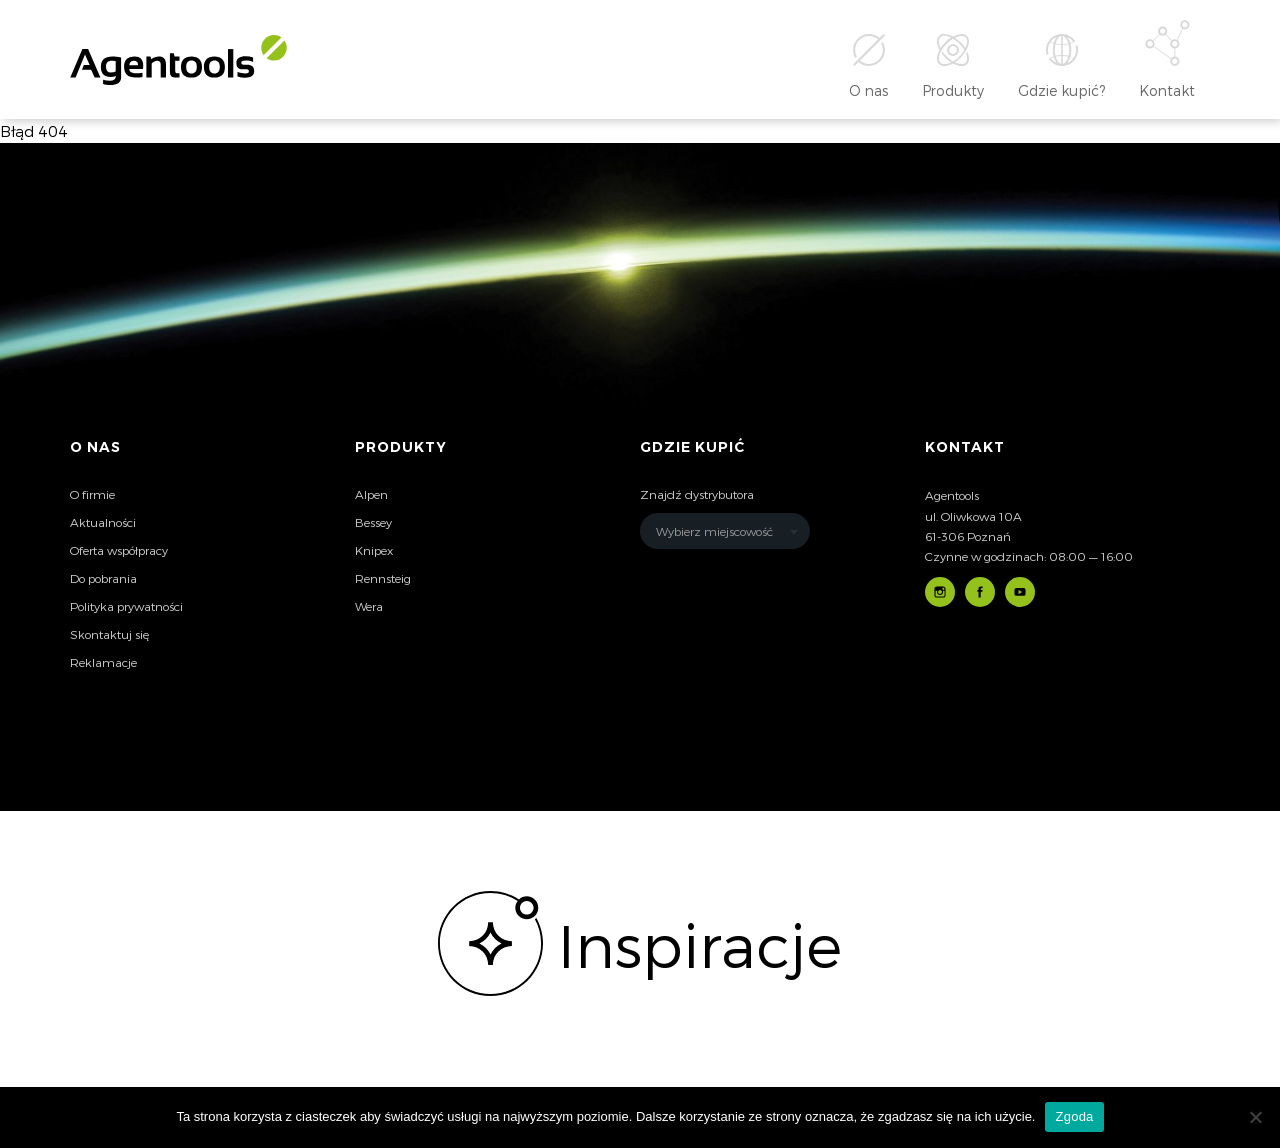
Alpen (371, 494)
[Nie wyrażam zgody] (1255, 1117)
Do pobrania (103, 578)
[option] (640, 943)
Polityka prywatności (126, 606)
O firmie (92, 494)
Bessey (373, 522)
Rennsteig (383, 578)
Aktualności (103, 522)
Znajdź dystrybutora (697, 494)
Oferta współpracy (119, 550)
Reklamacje (103, 662)
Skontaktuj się (109, 634)
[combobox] (725, 531)
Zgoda (1074, 1116)
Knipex (374, 550)
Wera (369, 606)
